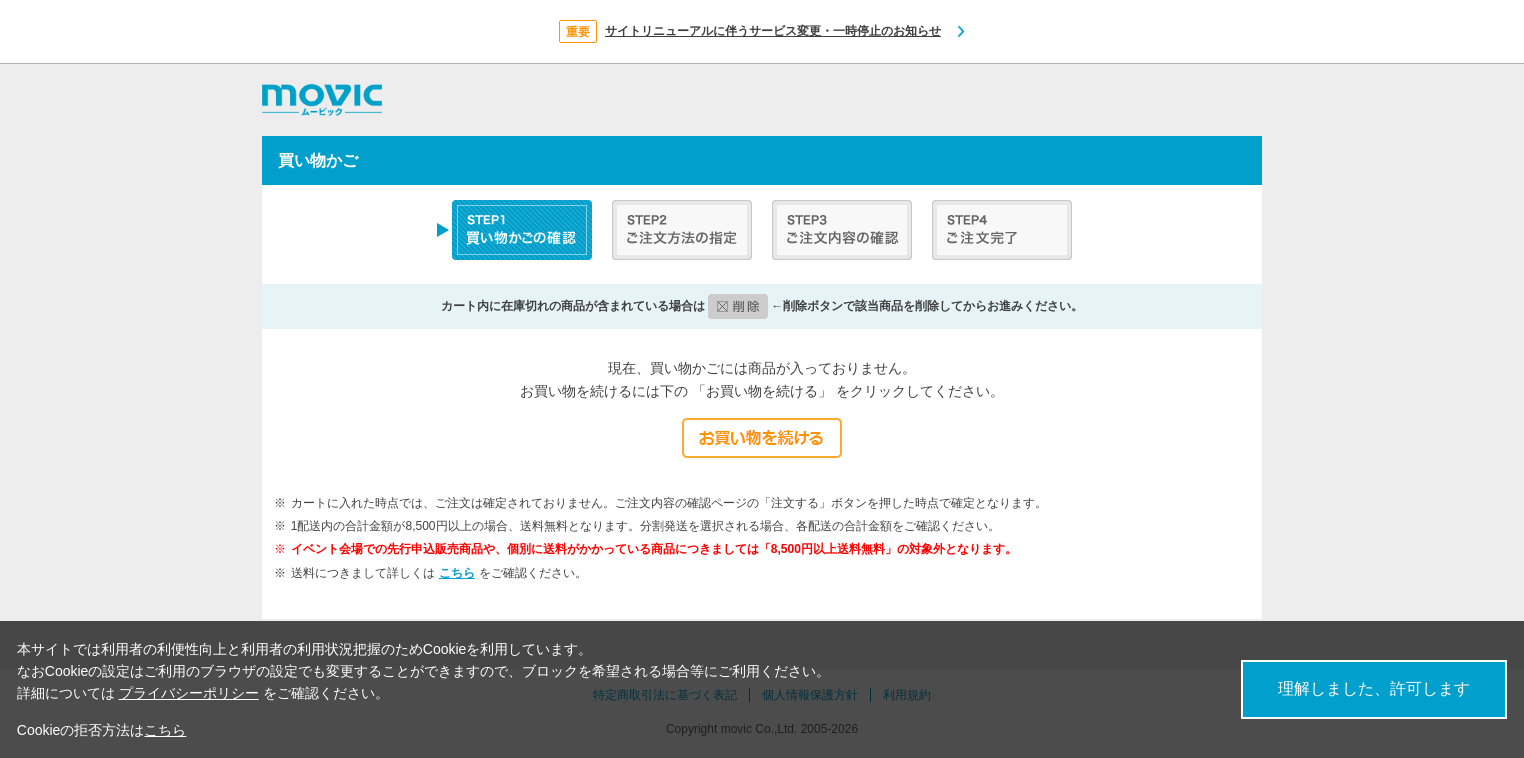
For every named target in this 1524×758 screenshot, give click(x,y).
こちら (457, 573)
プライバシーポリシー (189, 693)
